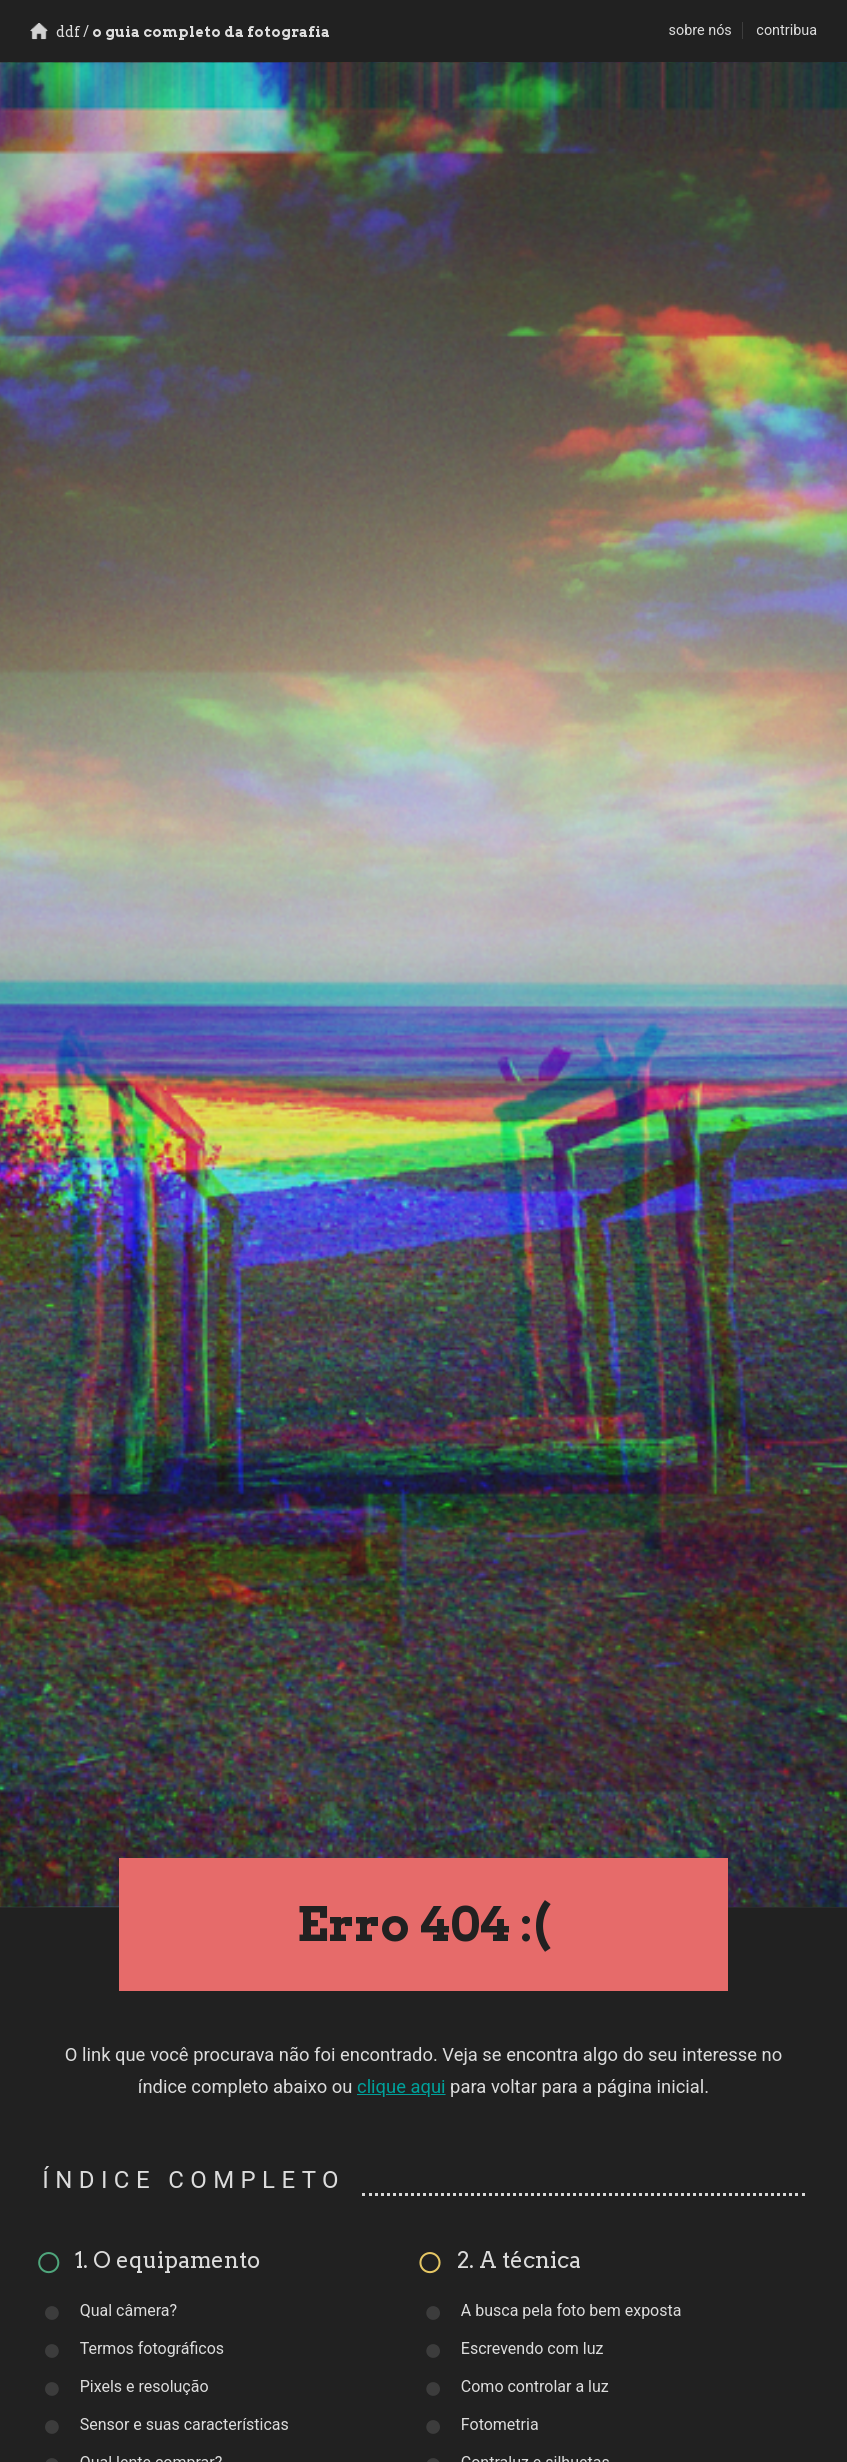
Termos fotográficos (152, 2348)
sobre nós (700, 30)
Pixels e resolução (144, 2386)
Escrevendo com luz (532, 2348)
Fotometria (500, 2424)
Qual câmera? (128, 2310)
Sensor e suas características (184, 2424)
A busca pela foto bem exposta (571, 2310)
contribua (786, 30)
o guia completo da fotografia (180, 32)
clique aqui (401, 2086)
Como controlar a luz (535, 2386)
